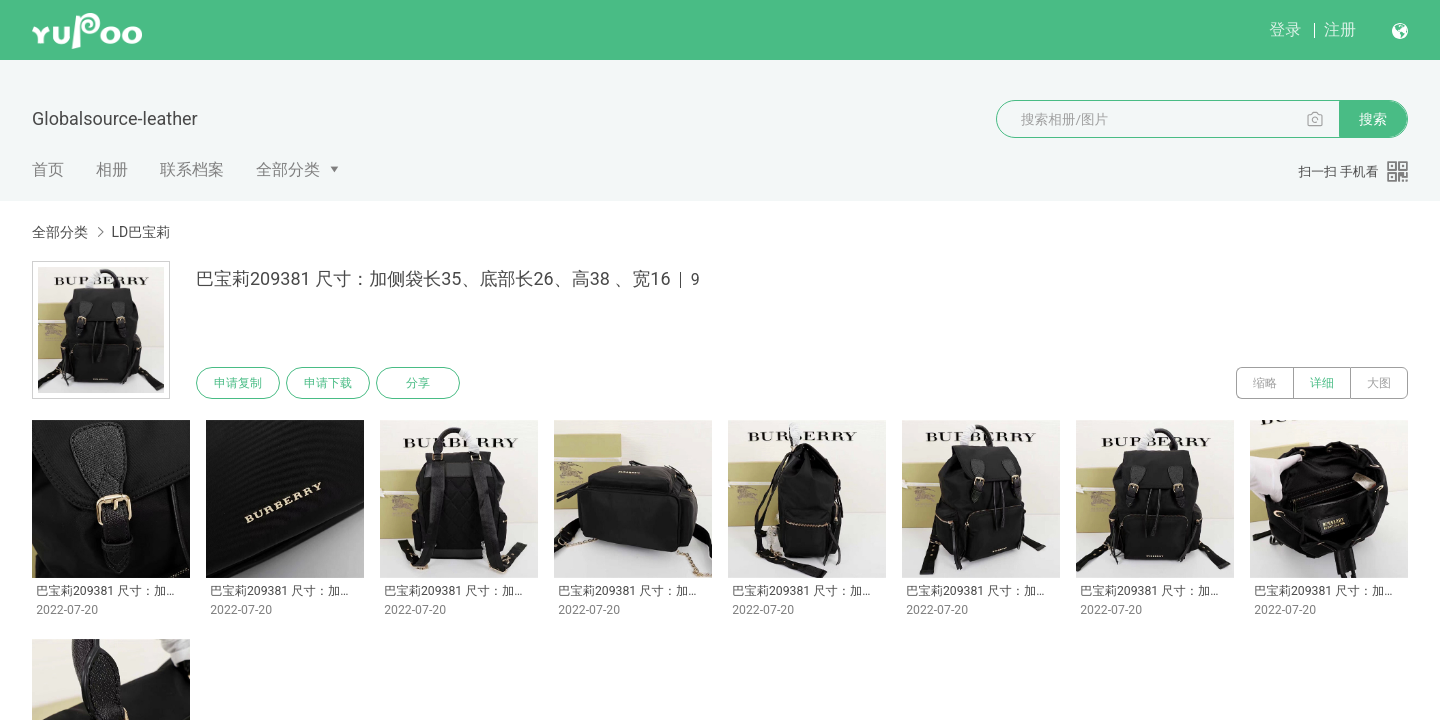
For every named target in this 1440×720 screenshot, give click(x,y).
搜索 (1373, 119)
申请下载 (328, 383)
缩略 (1265, 383)
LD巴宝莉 (140, 232)
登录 (1285, 29)
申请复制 (238, 383)
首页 (48, 169)
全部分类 (288, 169)
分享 (418, 383)
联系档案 (192, 169)
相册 (112, 169)
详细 (1322, 383)
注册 (1340, 29)
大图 (1379, 383)
